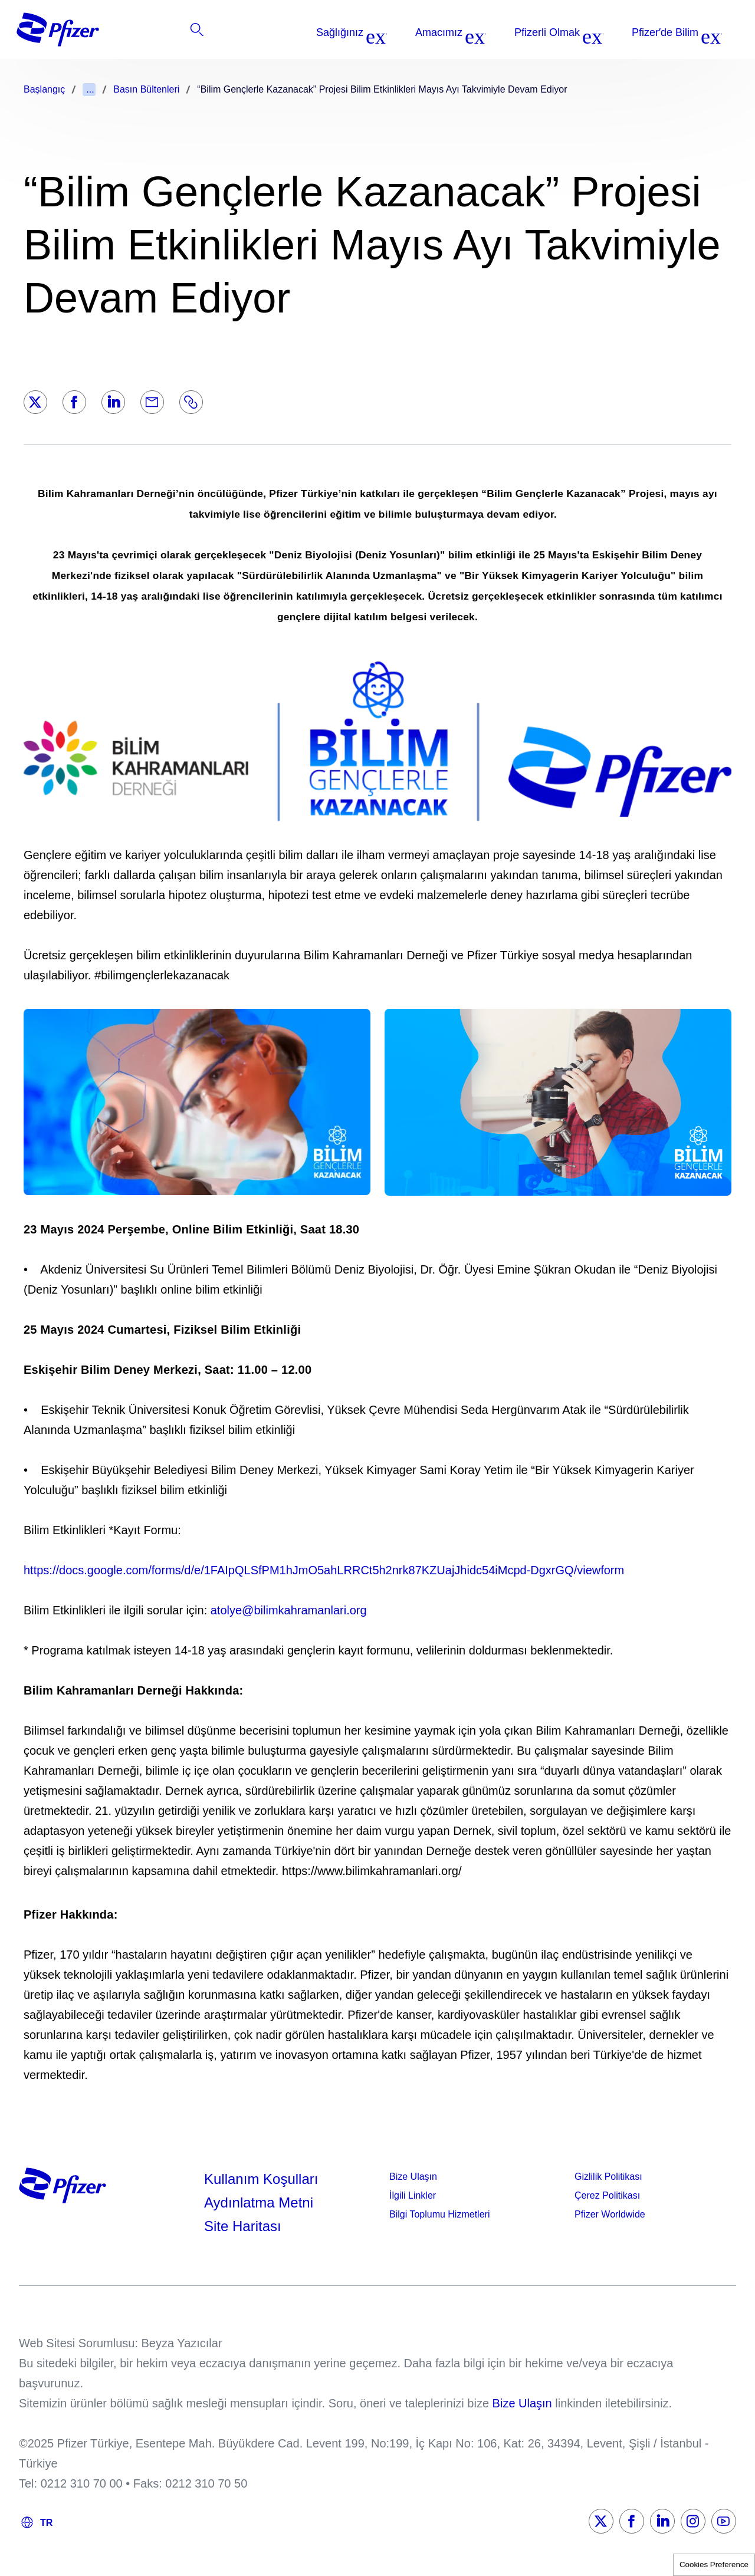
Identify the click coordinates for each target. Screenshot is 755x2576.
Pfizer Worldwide (610, 2214)
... (90, 89)
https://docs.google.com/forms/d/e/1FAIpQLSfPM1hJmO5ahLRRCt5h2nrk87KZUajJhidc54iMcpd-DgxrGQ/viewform (324, 1570)
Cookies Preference (714, 2564)
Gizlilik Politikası (608, 2177)
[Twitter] (35, 402)
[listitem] (657, 32)
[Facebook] (74, 402)
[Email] (152, 402)
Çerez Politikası (607, 2195)
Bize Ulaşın (413, 2177)
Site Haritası (242, 2226)
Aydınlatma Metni (258, 2202)
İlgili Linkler (412, 2195)
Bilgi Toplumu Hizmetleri (439, 2214)
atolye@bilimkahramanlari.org (289, 1610)
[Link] (191, 402)
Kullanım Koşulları (261, 2179)
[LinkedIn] (113, 402)
